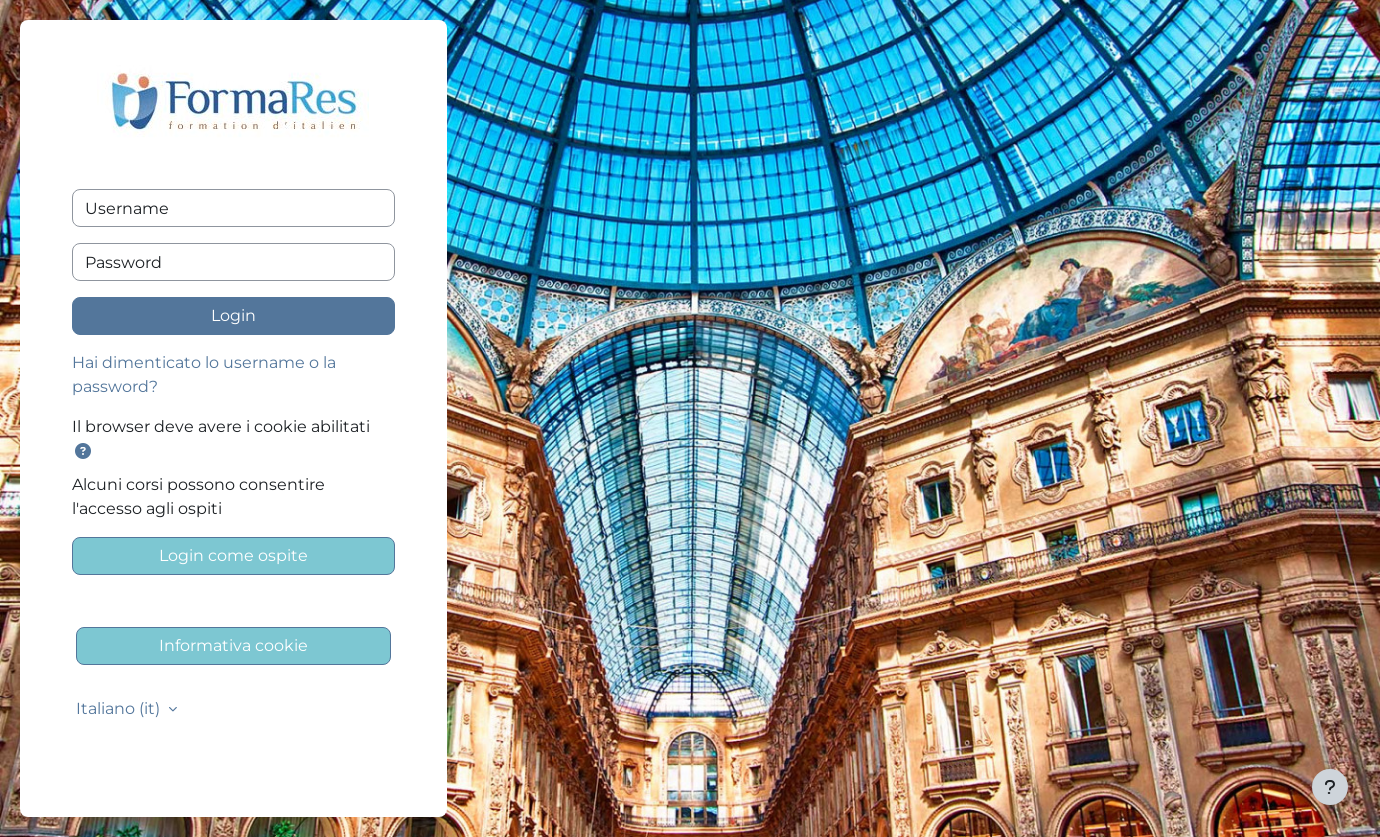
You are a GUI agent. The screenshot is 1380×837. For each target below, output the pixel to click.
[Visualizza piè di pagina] (1330, 787)
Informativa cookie (233, 645)
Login (233, 315)
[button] (87, 452)
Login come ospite (233, 555)
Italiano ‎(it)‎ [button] (120, 708)
